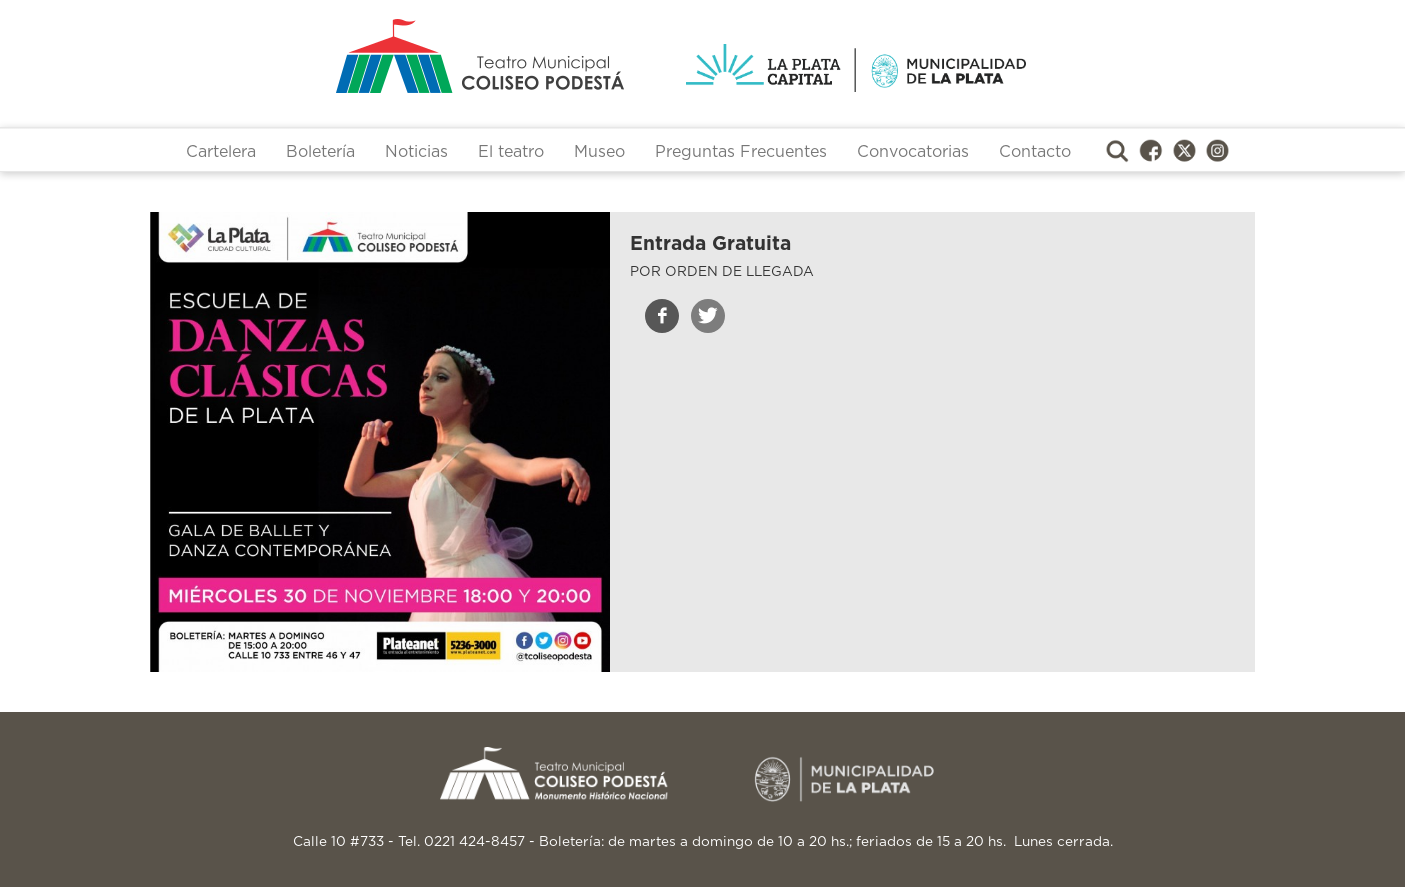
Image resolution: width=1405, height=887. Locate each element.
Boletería (320, 152)
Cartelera (221, 152)
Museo (599, 152)
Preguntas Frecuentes (741, 152)
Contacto (1035, 152)
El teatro (511, 152)
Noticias (416, 152)
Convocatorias (913, 152)
